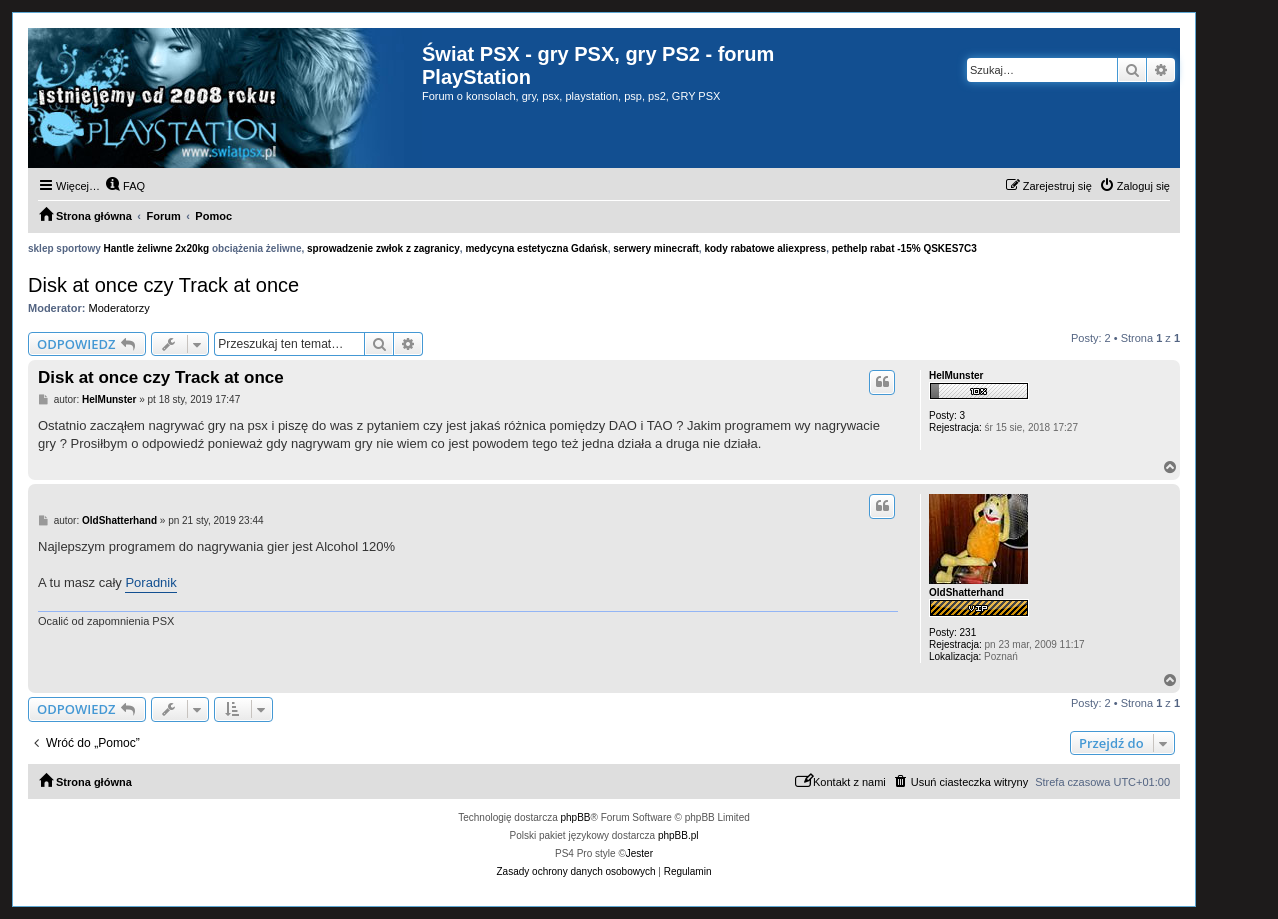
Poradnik (150, 582)
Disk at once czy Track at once (163, 285)
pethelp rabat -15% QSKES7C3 (904, 248)
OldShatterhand (966, 592)
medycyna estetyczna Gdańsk (536, 248)
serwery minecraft (656, 248)
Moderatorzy (119, 308)
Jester (639, 853)
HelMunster (956, 375)
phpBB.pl (678, 835)
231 (968, 632)
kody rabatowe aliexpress (765, 248)
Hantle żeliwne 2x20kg (157, 248)
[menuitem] (125, 186)
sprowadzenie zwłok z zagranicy (383, 248)
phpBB (576, 817)
